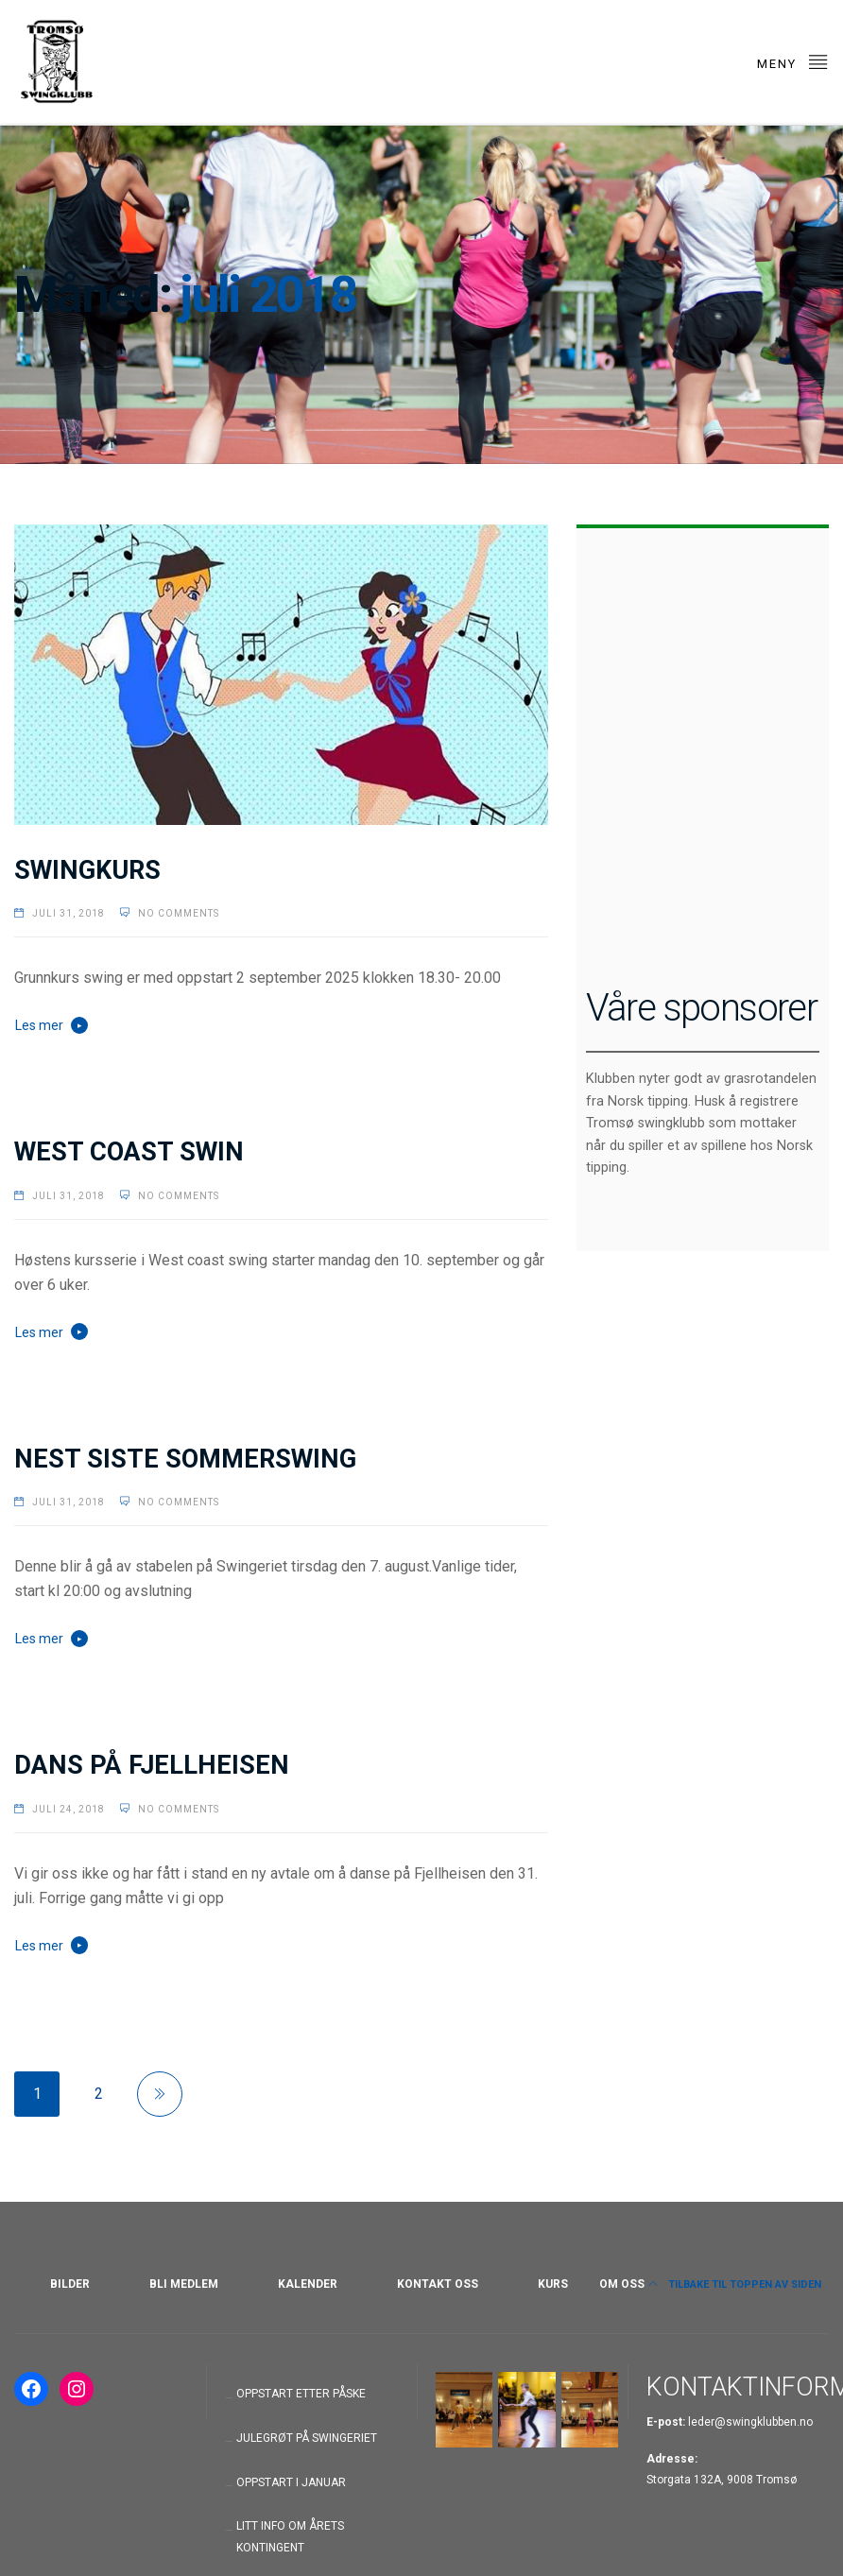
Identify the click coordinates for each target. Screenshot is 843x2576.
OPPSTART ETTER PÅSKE (301, 2393)
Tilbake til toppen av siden (734, 2284)
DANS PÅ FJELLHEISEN (151, 1760)
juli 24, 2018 (68, 1803)
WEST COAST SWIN (129, 1148)
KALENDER (307, 2284)
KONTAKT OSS (437, 2284)
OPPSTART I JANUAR (291, 2482)
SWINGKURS (87, 870)
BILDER (70, 2284)
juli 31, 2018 (68, 913)
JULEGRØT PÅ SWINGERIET (306, 2438)
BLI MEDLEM (183, 2284)
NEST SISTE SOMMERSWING (185, 1454)
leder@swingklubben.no (750, 2422)
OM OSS (622, 2284)
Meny (793, 61)
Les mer (39, 1025)
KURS (553, 2284)
